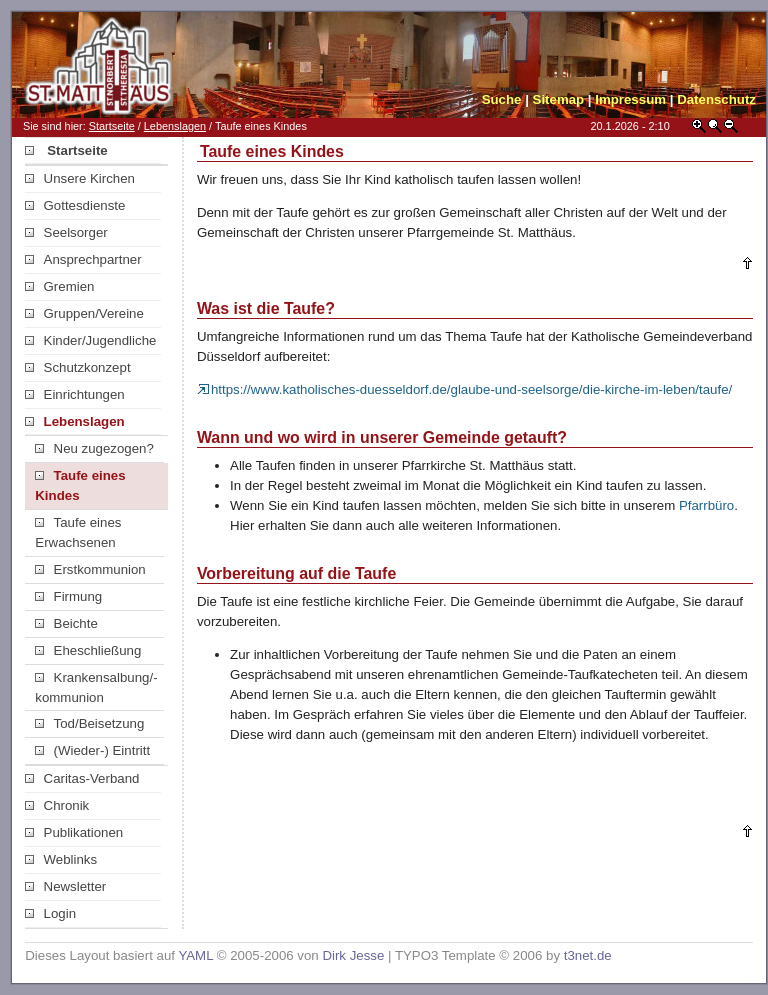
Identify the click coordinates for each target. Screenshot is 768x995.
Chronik (57, 805)
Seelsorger (66, 232)
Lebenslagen (175, 126)
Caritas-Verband (82, 778)
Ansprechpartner (83, 259)
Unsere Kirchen (80, 178)
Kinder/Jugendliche (90, 340)
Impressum (630, 99)
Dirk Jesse (353, 955)
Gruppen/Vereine (84, 313)
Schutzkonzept (77, 367)
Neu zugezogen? (94, 448)
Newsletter (65, 886)
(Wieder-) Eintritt (92, 750)
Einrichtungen (74, 394)
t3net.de (588, 955)
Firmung (68, 596)
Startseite (112, 126)
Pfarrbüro (706, 505)
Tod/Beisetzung (89, 723)
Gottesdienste (75, 205)
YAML (195, 955)
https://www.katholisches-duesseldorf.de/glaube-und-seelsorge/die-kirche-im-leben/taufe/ (464, 389)
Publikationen (74, 832)
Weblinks (61, 859)
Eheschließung (88, 650)
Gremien (59, 286)
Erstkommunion (90, 569)
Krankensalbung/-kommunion (96, 687)
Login (50, 913)
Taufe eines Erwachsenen (78, 532)
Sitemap (559, 99)
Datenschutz (716, 99)
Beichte (66, 623)
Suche (502, 99)
